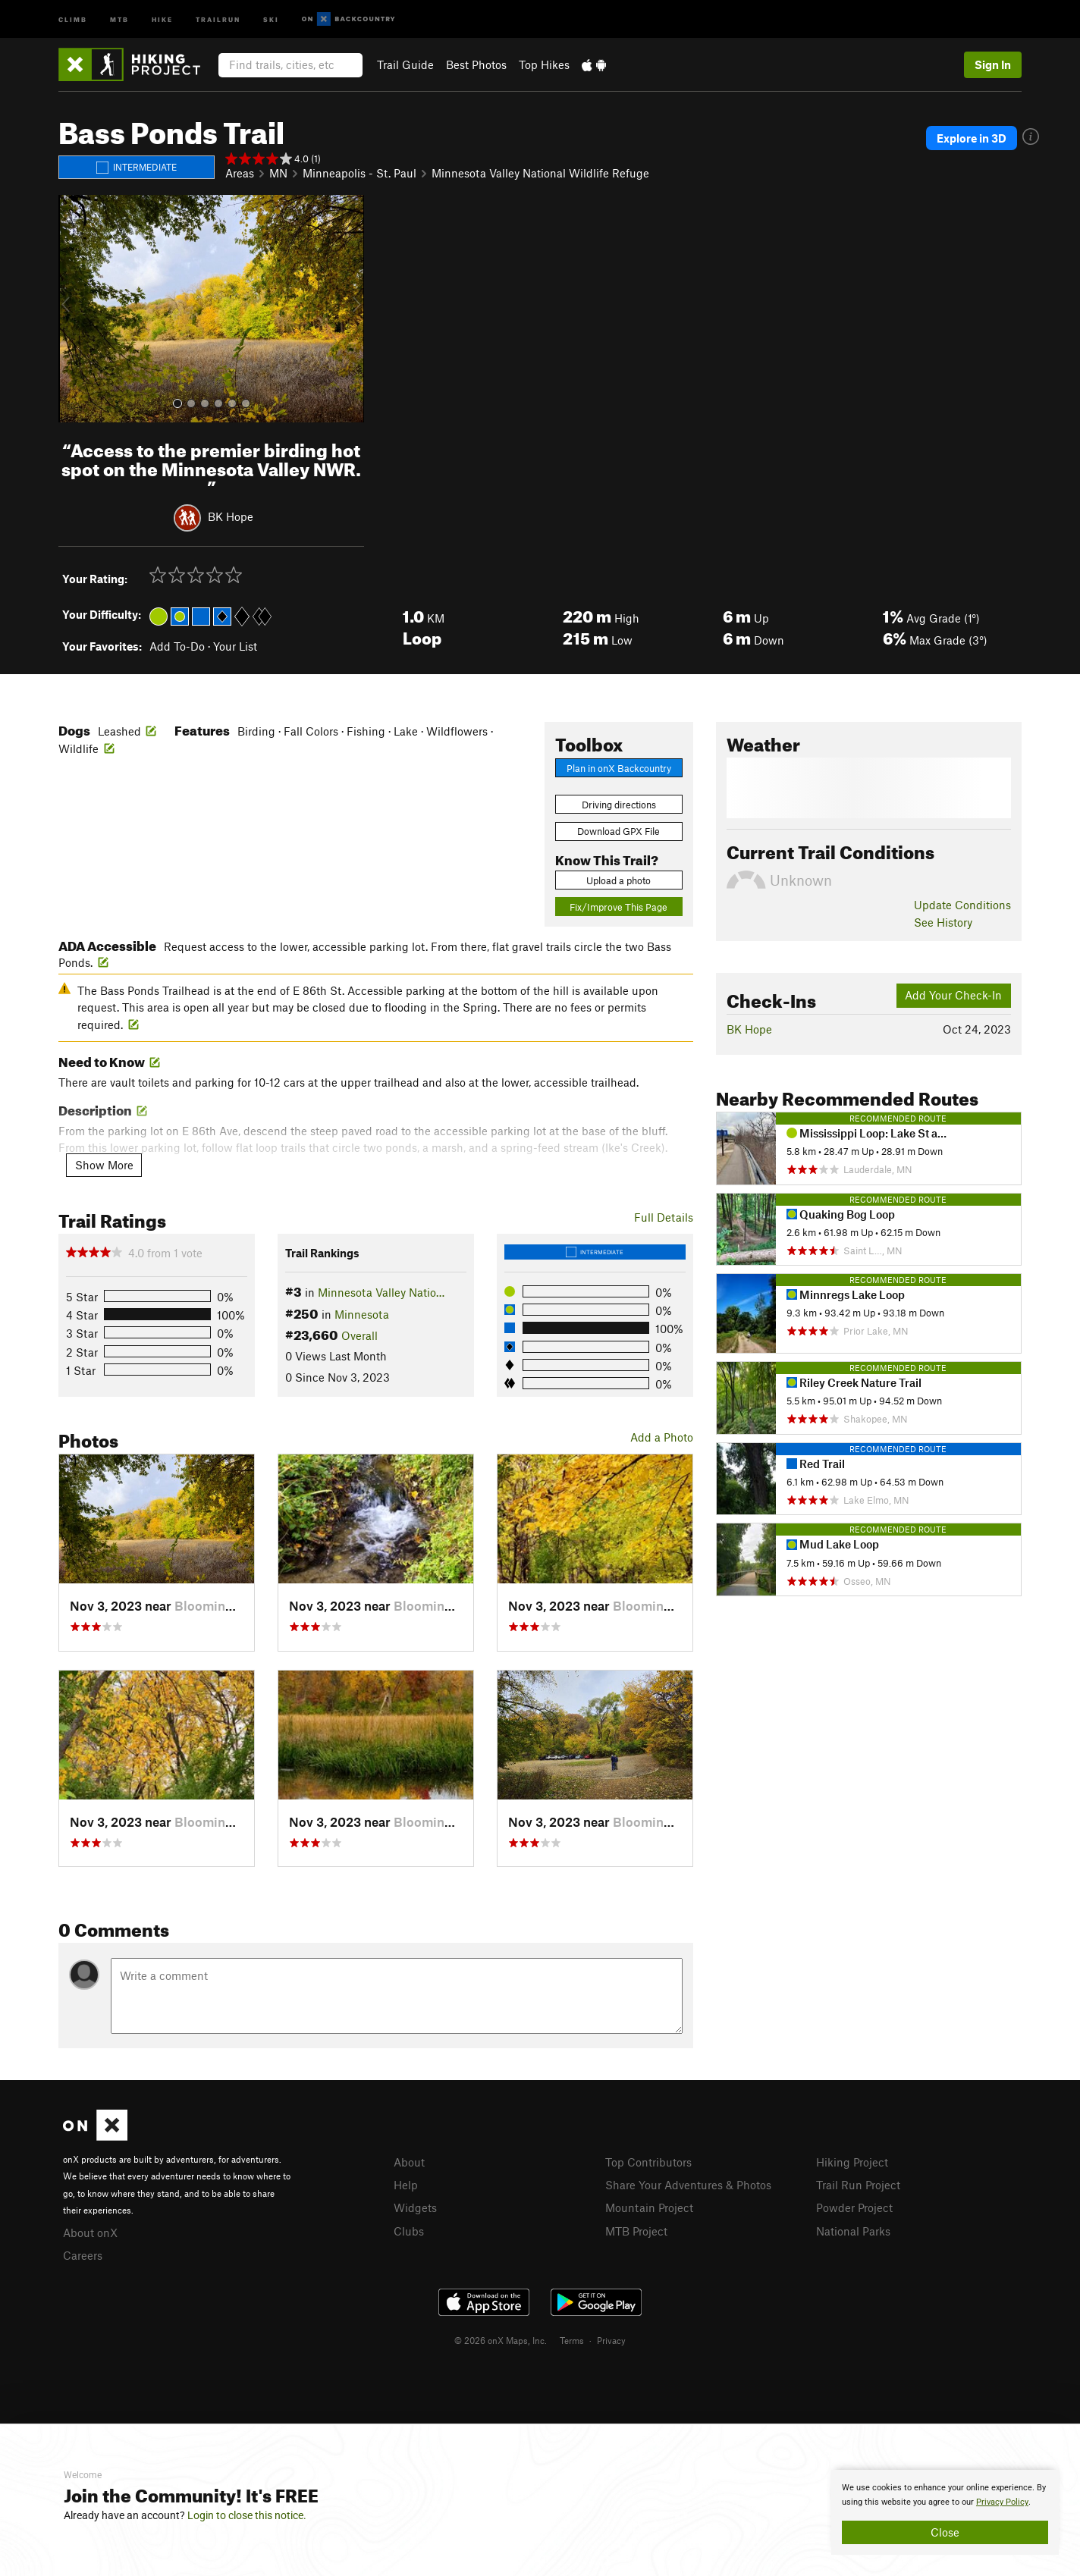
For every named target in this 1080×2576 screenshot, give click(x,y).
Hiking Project (852, 2162)
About (409, 2162)
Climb (72, 19)
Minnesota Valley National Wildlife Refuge (540, 173)
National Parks (853, 2229)
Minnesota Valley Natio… (381, 1292)
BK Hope (230, 516)
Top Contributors (648, 2162)
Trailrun (218, 19)
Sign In (993, 64)
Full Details (663, 1217)
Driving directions (619, 805)
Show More (104, 1165)
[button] (73, 308)
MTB (119, 19)
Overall (359, 1335)
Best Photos (476, 64)
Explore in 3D (975, 138)
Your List (235, 646)
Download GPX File (618, 831)
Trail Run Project (858, 2184)
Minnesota (361, 1314)
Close (945, 2532)
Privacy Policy (1002, 2502)
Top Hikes (544, 64)
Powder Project (854, 2206)
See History (943, 922)
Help (406, 2184)
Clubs (409, 2229)
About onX (90, 2232)
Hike (162, 19)
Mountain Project (649, 2206)
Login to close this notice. (246, 2515)
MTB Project (636, 2229)
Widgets (415, 2206)
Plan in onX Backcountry (619, 768)
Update (962, 904)
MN (278, 173)
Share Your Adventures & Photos (688, 2184)
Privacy (611, 2338)
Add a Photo (661, 1437)
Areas (239, 173)
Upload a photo (618, 880)
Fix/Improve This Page (618, 907)
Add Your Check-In (953, 995)
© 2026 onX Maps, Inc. (500, 2338)
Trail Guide (405, 64)
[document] (945, 2512)
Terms (572, 2338)
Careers (82, 2254)
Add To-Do (177, 646)
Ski (271, 19)
